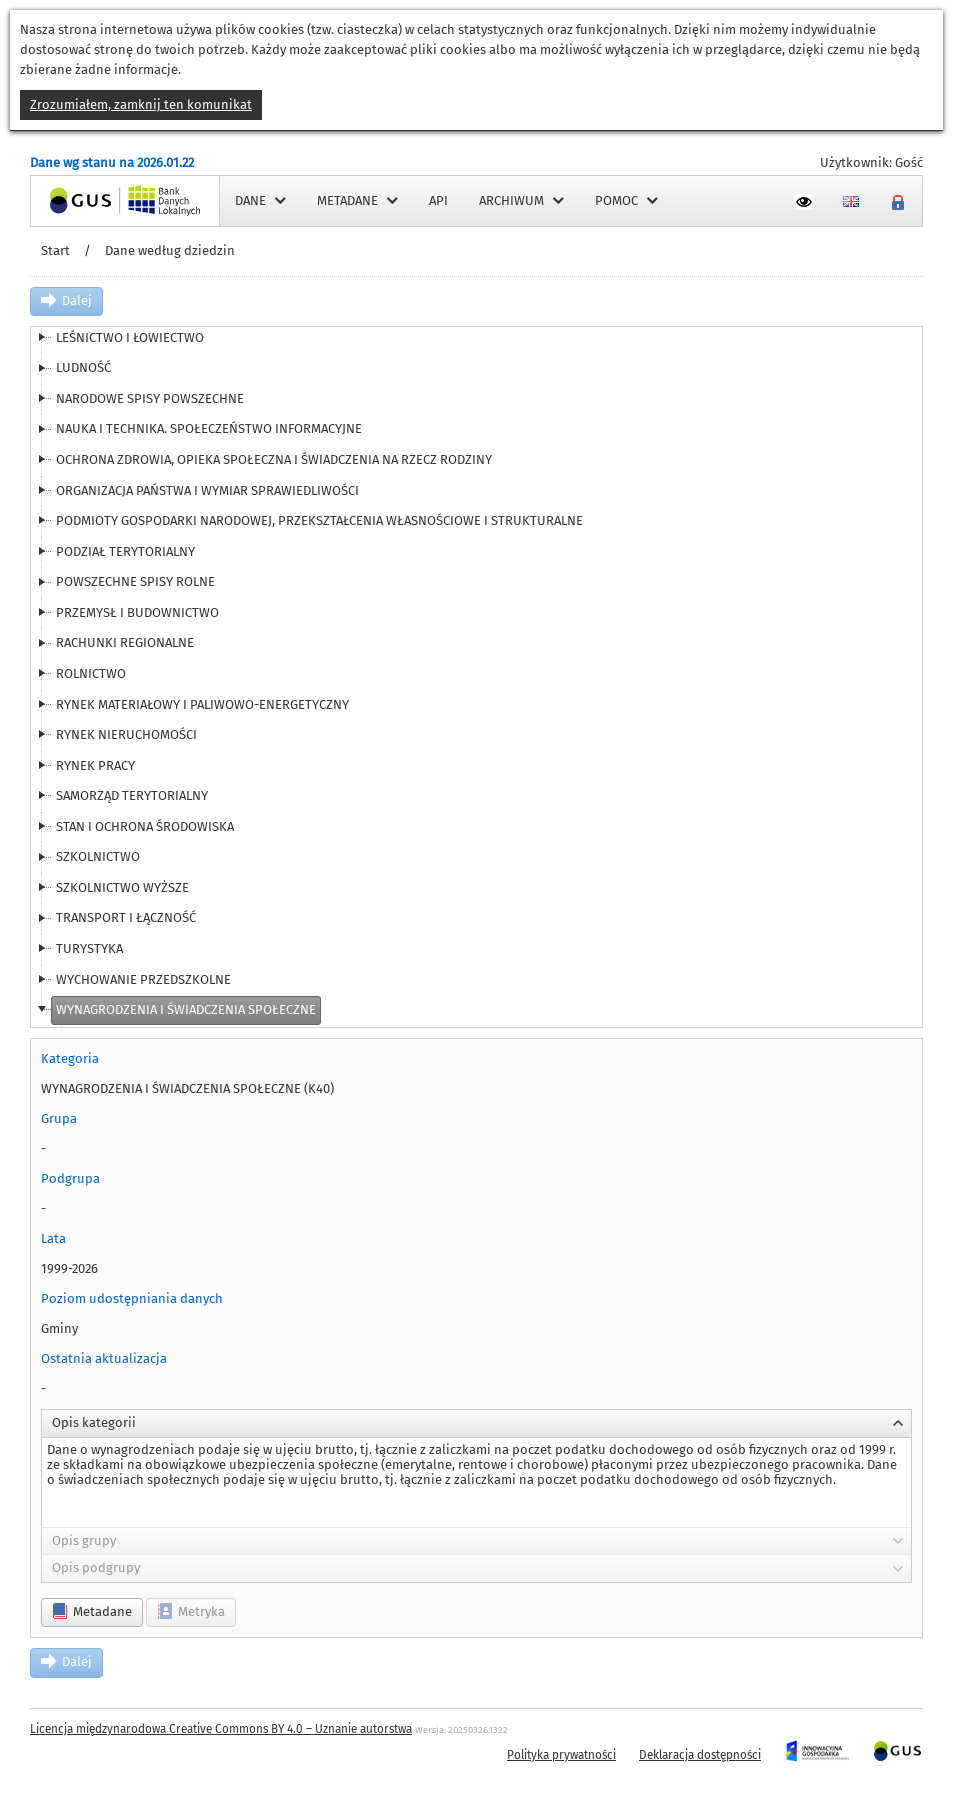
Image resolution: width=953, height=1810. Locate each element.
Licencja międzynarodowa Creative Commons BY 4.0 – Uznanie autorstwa (221, 1729)
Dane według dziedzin (170, 250)
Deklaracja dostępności (700, 1755)
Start (55, 250)
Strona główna (74, 200)
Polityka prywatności (561, 1755)
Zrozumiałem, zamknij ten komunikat (141, 104)
